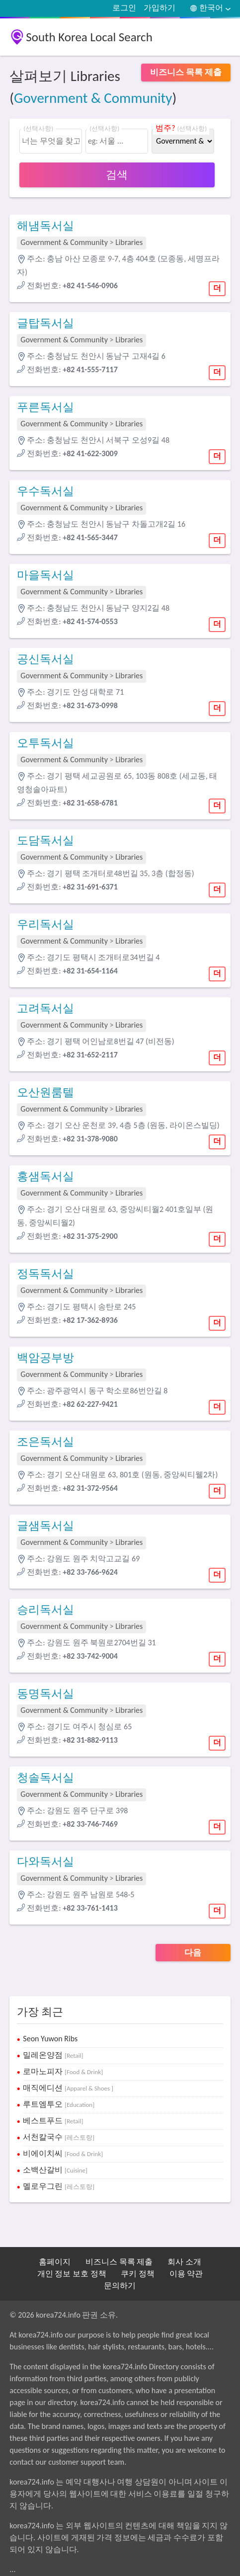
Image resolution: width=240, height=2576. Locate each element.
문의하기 (120, 2285)
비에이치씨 (63, 2153)
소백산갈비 (55, 2169)
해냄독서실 (45, 226)
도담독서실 (45, 840)
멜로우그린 (58, 2186)
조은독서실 (45, 1442)
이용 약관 (186, 2273)
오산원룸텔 (45, 1092)
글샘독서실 (45, 1525)
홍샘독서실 (45, 1176)
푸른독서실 (45, 407)
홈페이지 (55, 2261)
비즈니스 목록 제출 (119, 2261)
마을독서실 (45, 575)
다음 (192, 1952)
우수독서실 (45, 491)
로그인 (124, 7)
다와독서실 (45, 1861)
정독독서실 (45, 1274)
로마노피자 (63, 2071)
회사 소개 (184, 2261)
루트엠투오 (58, 2104)
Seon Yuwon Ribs (50, 2038)
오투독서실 (45, 743)
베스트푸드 (53, 2120)
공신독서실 (45, 659)
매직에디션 (68, 2088)
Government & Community (93, 98)
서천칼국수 (58, 2137)
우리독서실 (45, 924)
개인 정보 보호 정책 (71, 2273)
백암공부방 (45, 1358)
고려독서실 (45, 1008)
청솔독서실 (45, 1777)
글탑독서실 (45, 323)
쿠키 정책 (138, 2273)
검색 (117, 174)
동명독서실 (45, 1693)
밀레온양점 (53, 2055)
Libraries (129, 242)
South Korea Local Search (89, 37)
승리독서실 (45, 1609)
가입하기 (159, 7)
